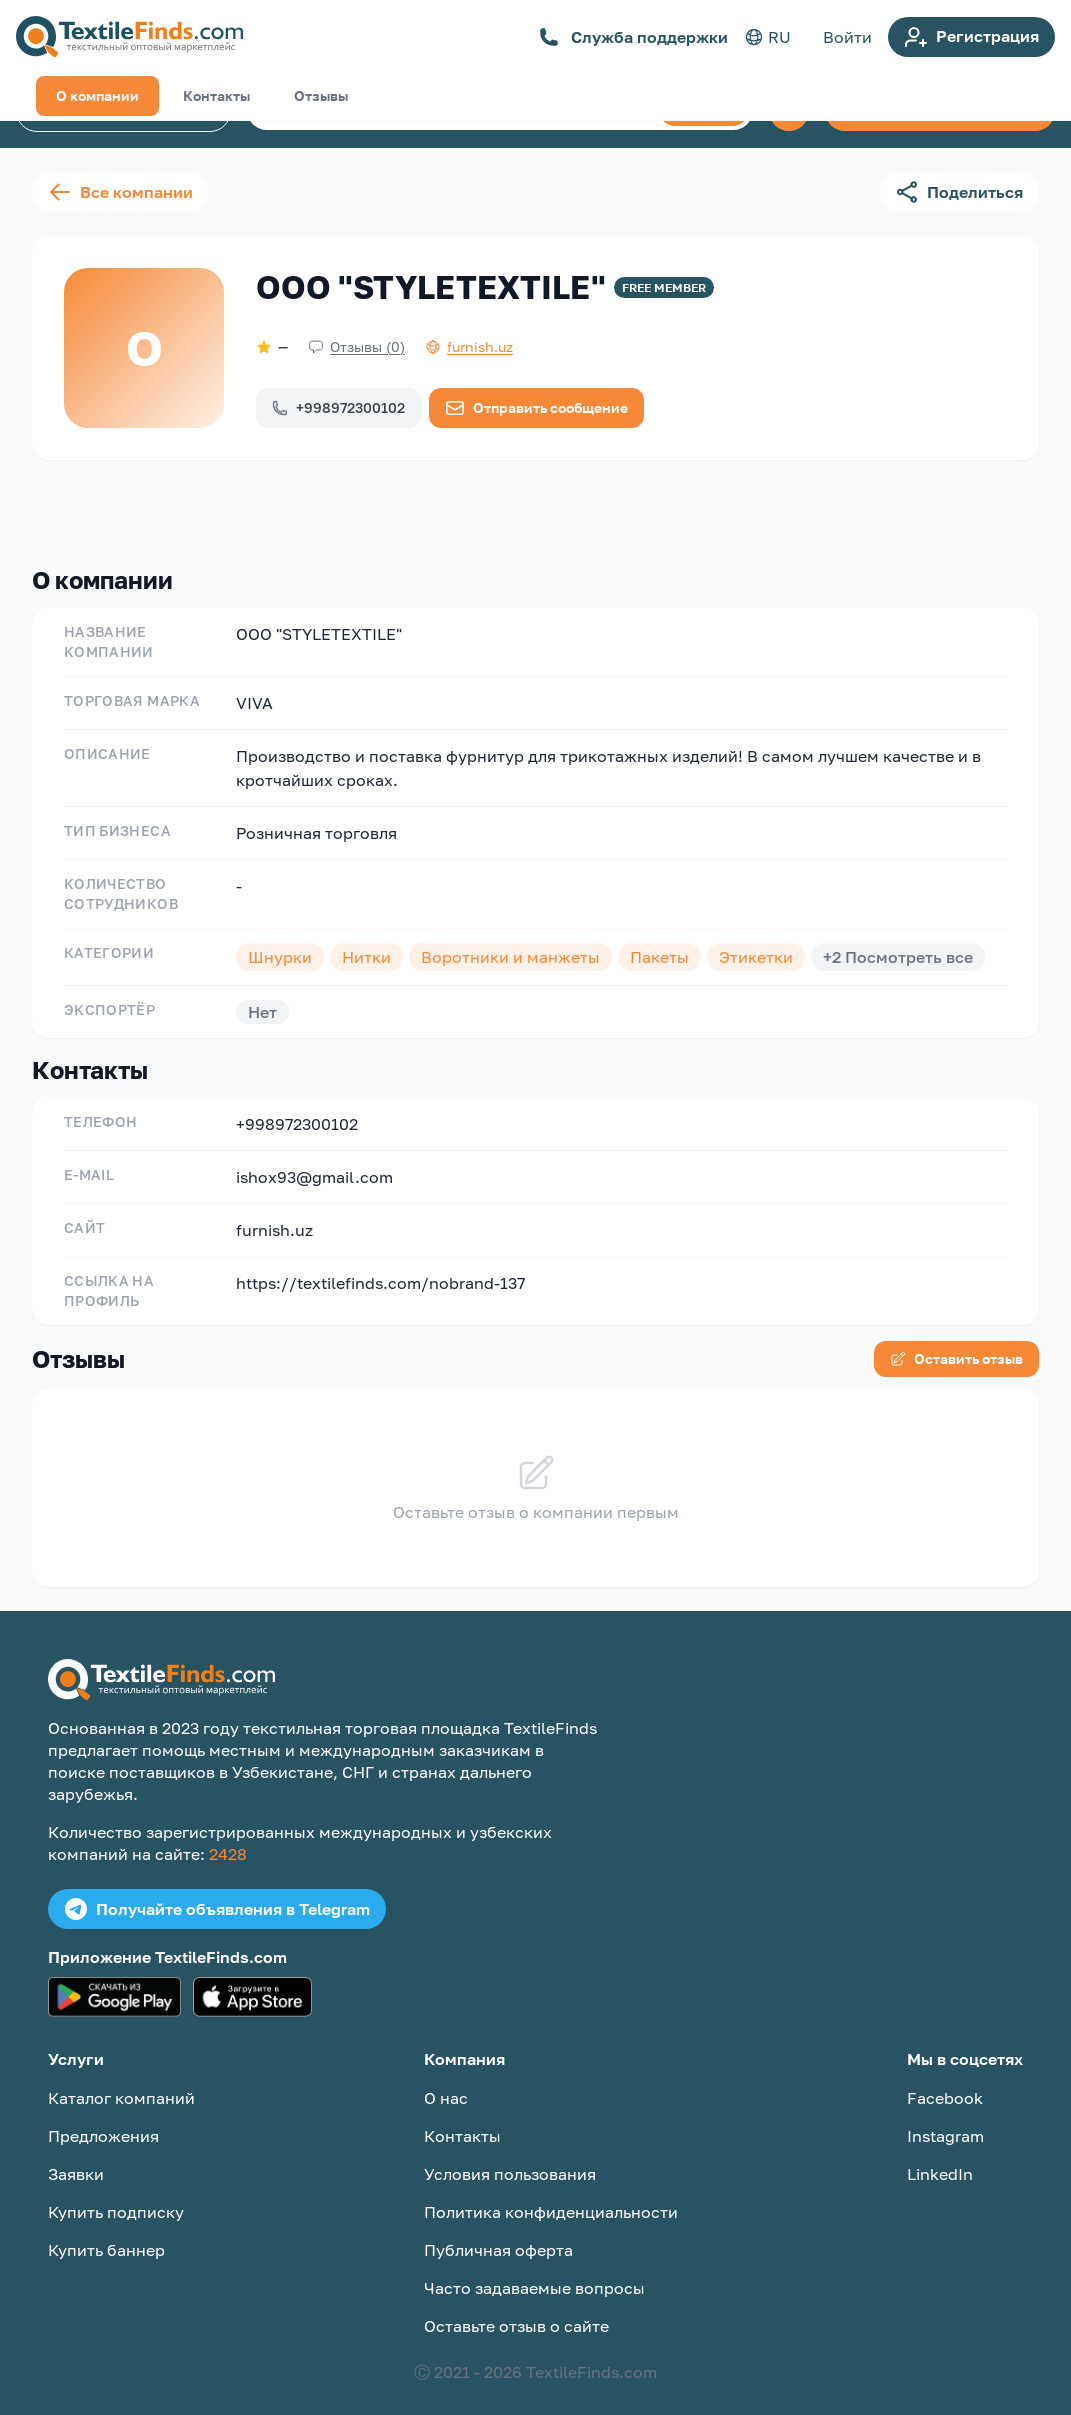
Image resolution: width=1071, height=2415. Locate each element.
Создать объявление (940, 111)
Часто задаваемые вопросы (534, 2272)
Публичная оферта (498, 2234)
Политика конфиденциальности (551, 2196)
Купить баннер (106, 2234)
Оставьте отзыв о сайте (516, 2310)
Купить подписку (116, 2196)
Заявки (76, 2158)
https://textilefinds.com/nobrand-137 (380, 1267)
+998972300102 (338, 407)
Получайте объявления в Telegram (217, 1893)
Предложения (103, 2120)
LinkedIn (940, 2158)
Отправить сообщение (536, 408)
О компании (97, 507)
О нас (446, 2082)
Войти (847, 37)
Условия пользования (510, 2158)
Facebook (945, 2082)
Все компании (120, 192)
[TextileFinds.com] (129, 37)
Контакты (216, 507)
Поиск (704, 110)
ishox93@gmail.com (314, 1161)
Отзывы (321, 507)
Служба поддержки (633, 37)
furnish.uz (274, 1214)
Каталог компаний (123, 111)
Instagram (945, 2120)
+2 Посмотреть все (898, 941)
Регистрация (971, 37)
